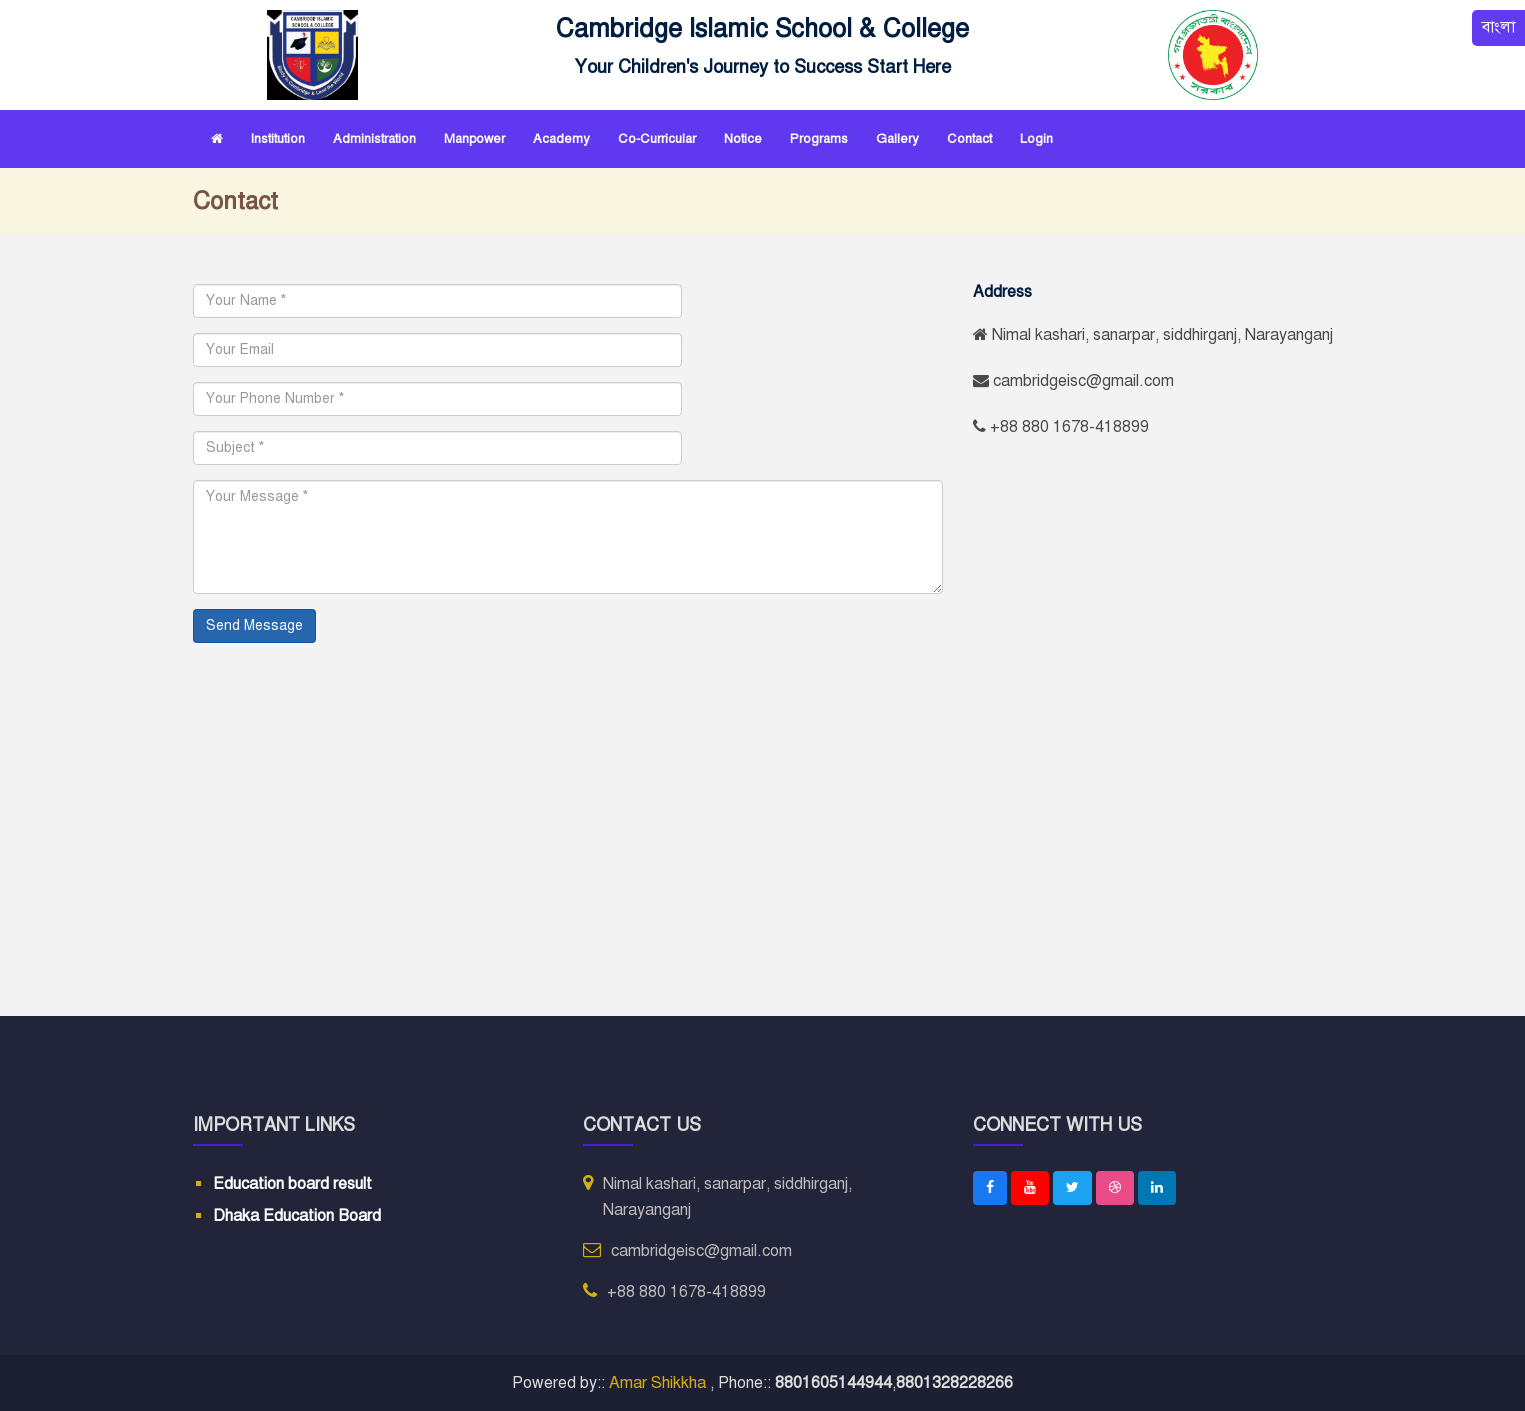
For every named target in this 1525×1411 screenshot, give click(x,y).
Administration (374, 139)
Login (1036, 139)
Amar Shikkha (659, 1383)
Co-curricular (657, 139)
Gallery (897, 139)
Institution (278, 139)
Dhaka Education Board (297, 1215)
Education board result (292, 1184)
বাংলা (1498, 28)
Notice (743, 139)
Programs (819, 139)
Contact (969, 139)
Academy (561, 139)
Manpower (474, 139)
